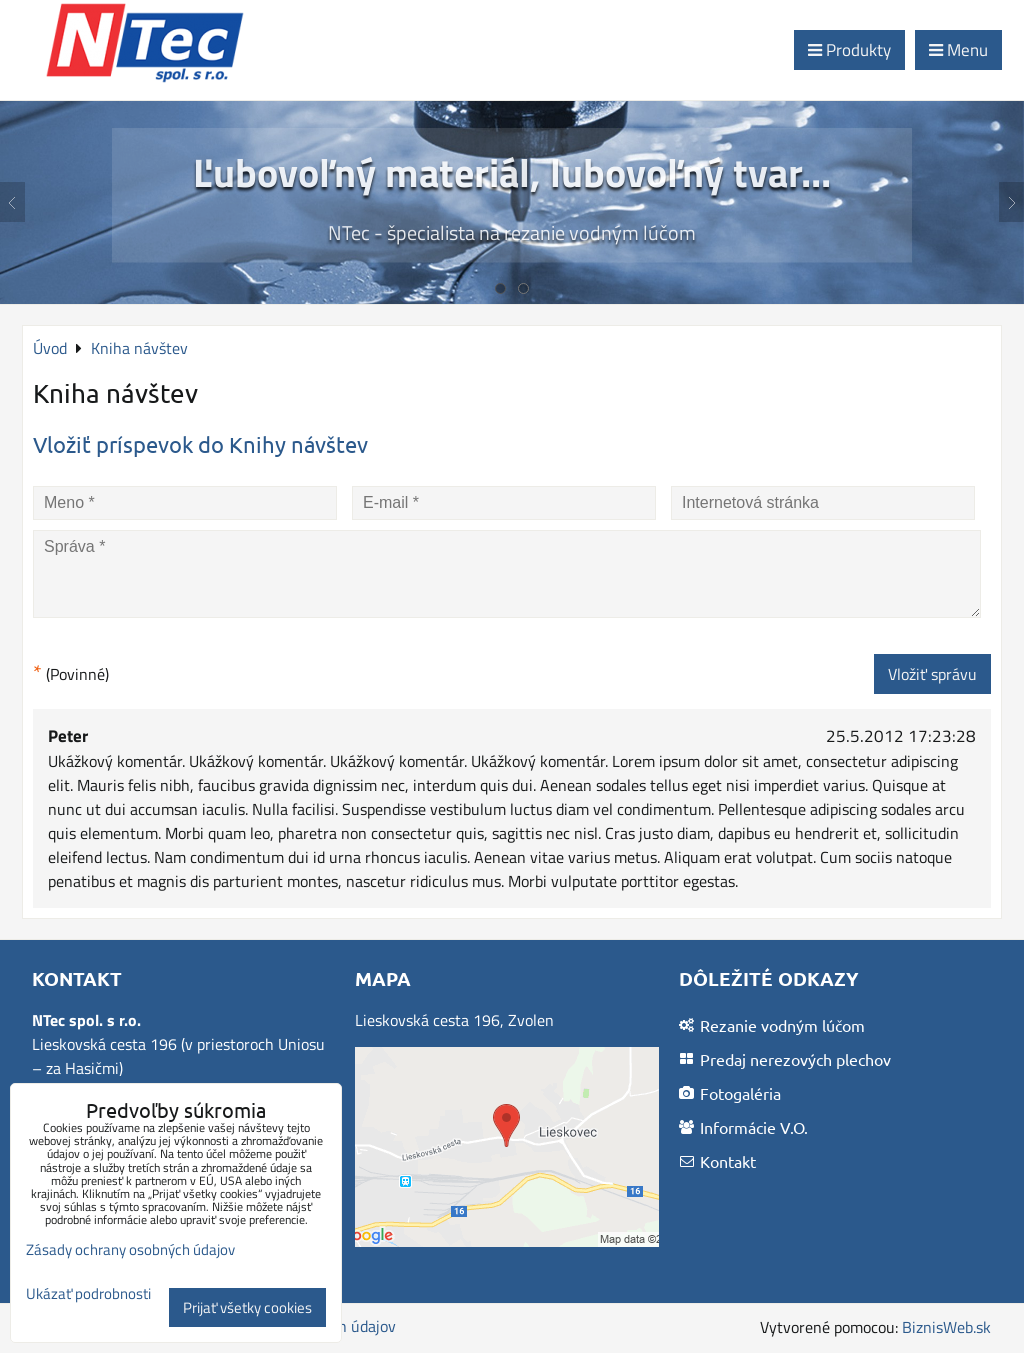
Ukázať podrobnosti (88, 1294)
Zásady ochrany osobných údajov (130, 1249)
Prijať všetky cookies (247, 1307)
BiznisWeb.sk (946, 1327)
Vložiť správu (932, 674)
